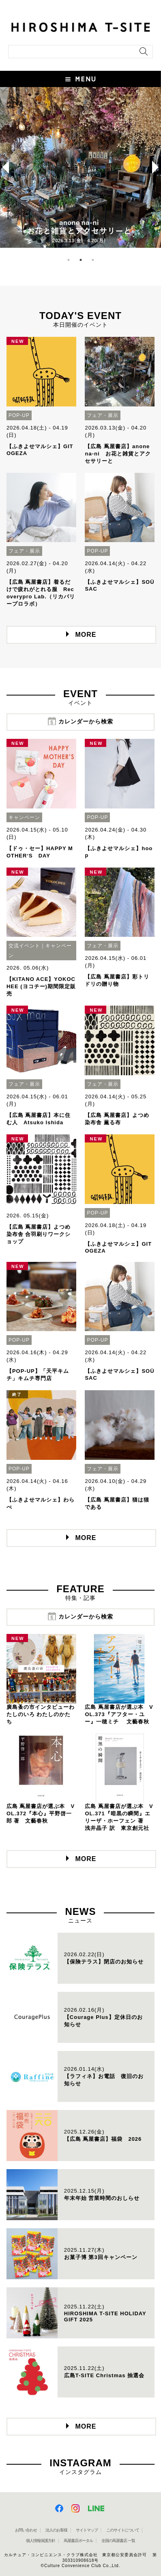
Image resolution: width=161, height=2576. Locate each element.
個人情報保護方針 (40, 2540)
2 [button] (81, 260)
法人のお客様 (56, 2530)
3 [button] (93, 260)
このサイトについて (122, 2530)
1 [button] (68, 260)
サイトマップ (87, 2530)
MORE (85, 634)
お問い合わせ (26, 2530)
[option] (80, 167)
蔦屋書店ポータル (78, 2540)
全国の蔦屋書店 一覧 (118, 2540)
